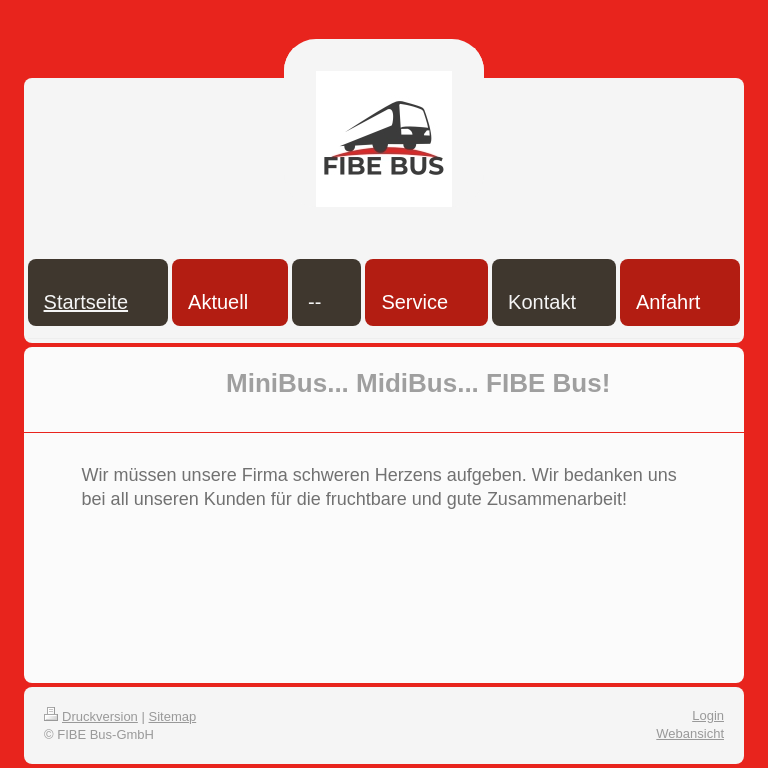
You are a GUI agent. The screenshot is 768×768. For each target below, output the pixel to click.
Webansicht (690, 733)
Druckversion (91, 716)
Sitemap (173, 716)
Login (708, 715)
